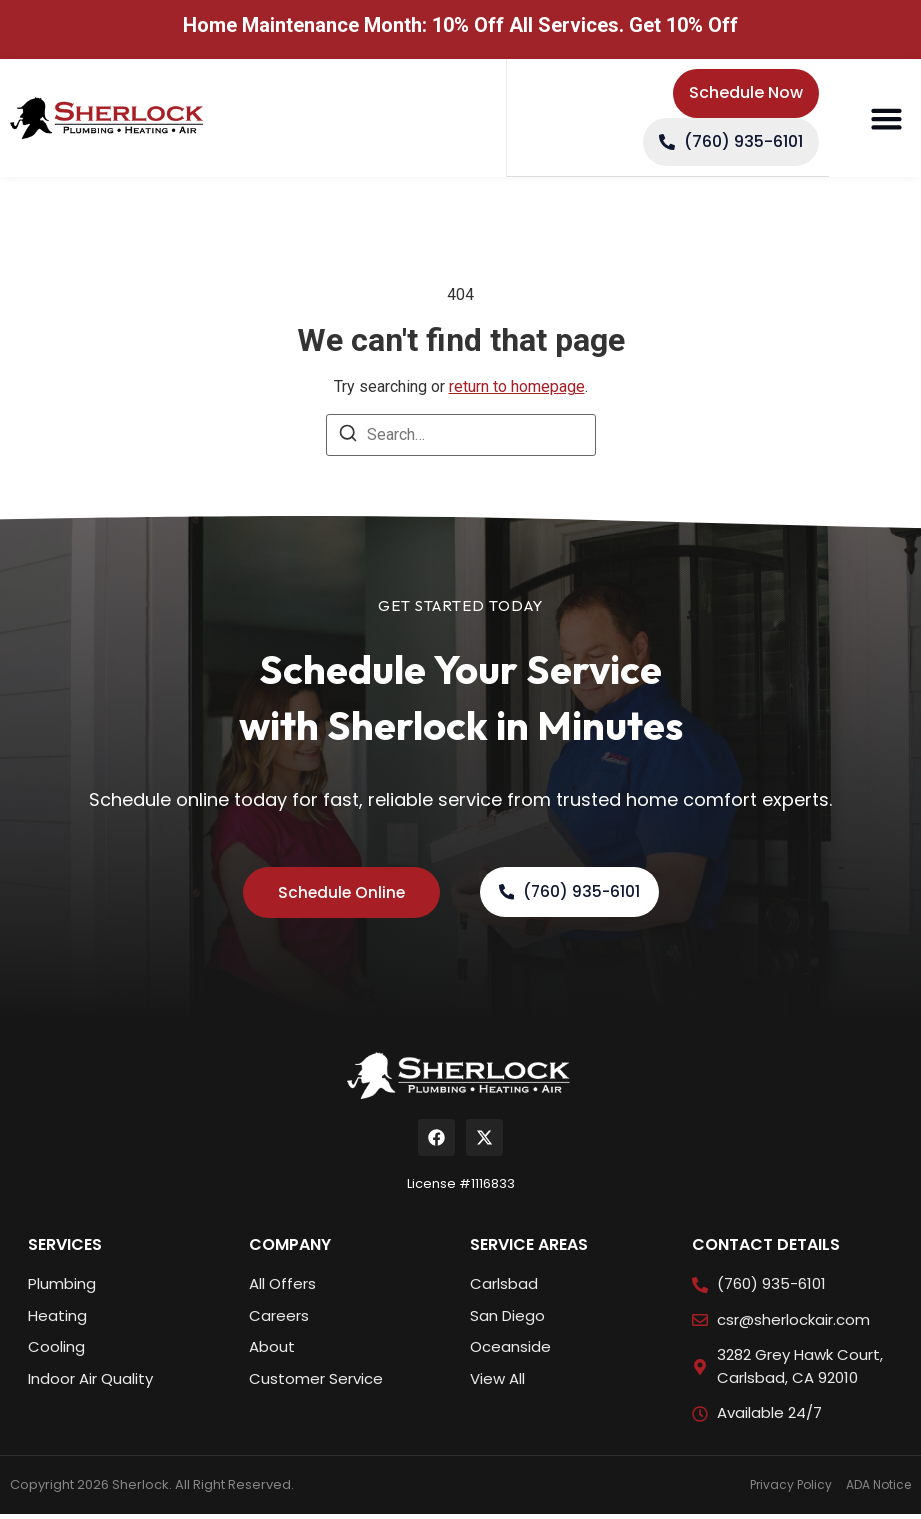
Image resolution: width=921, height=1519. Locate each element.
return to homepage (517, 389)
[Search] (348, 439)
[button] (886, 120)
